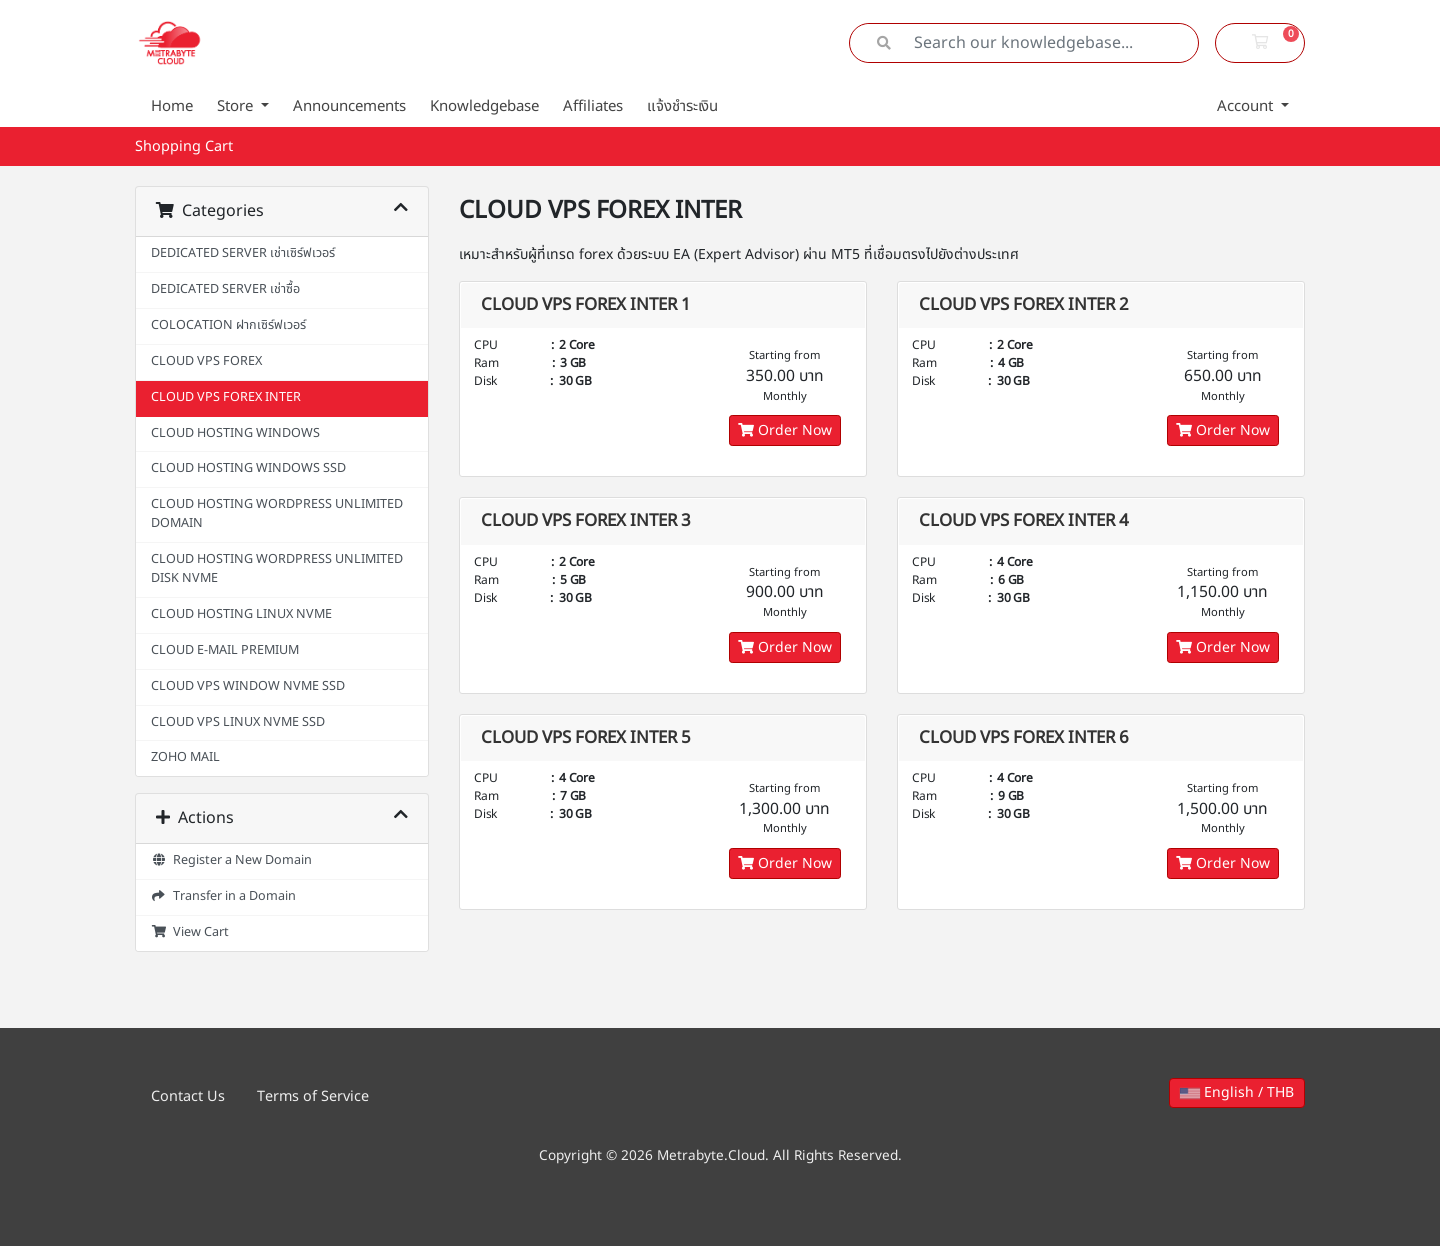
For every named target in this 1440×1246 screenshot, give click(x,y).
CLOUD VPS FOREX (206, 361)
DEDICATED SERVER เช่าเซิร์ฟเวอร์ (243, 253)
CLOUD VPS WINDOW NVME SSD (248, 686)
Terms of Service (313, 1096)
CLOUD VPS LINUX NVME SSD (238, 722)
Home (172, 106)
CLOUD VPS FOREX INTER (226, 397)
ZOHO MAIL (185, 757)
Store (237, 106)
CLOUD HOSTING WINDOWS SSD (248, 468)
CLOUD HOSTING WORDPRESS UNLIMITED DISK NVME (277, 569)
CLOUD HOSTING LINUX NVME (241, 614)
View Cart (190, 932)
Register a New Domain (231, 860)
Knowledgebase (484, 106)
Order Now (785, 430)
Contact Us (188, 1096)
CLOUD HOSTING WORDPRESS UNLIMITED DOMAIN (277, 514)
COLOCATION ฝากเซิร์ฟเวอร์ (228, 325)
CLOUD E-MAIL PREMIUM (225, 650)
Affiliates (593, 106)
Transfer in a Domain (223, 896)
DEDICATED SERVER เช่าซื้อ (225, 289)
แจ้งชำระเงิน (682, 106)
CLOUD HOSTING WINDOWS (235, 433)
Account (1247, 106)
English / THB (1237, 1092)
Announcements (349, 106)
